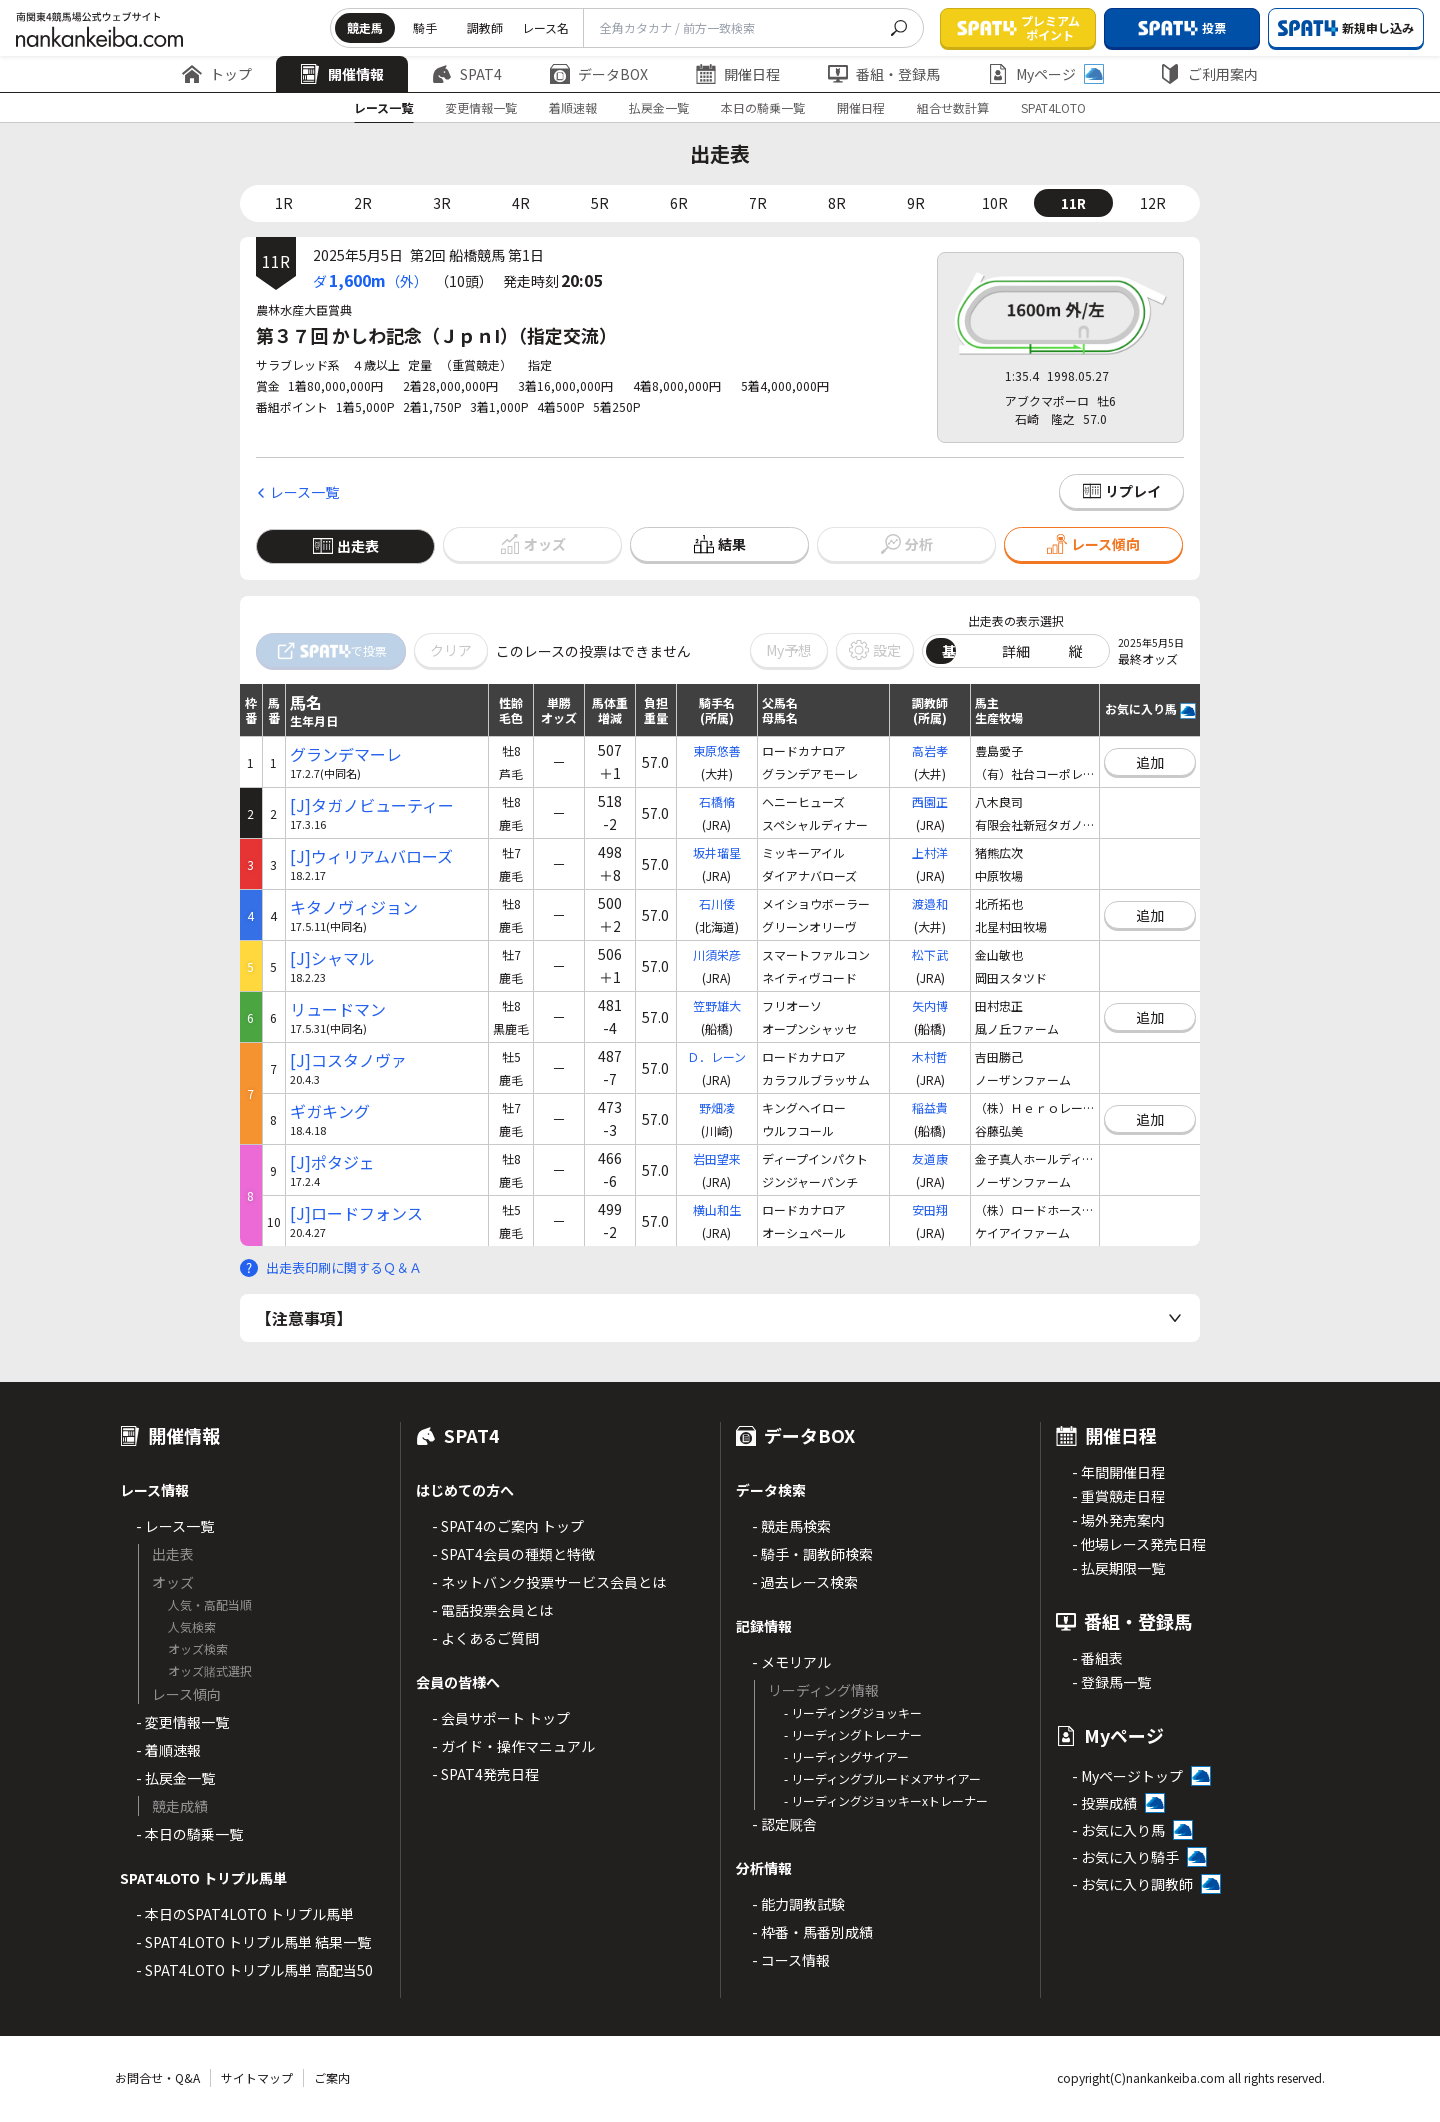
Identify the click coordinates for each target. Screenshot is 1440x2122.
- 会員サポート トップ (501, 1718)
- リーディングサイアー (846, 1756)
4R (521, 203)
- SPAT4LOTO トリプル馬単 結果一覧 (253, 1942)
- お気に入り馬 (1118, 1830)
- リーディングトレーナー (853, 1734)
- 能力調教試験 (798, 1904)
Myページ (1046, 74)
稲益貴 (930, 1107)
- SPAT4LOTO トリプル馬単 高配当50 (254, 1970)
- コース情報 (791, 1960)
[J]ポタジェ (332, 1162)
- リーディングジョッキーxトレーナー (886, 1800)
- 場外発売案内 (1118, 1520)
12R (1153, 203)
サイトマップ (257, 2077)
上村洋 (930, 852)
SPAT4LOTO (1053, 107)
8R (837, 203)
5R (600, 203)
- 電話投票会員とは (492, 1610)
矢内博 (930, 1005)
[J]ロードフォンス (356, 1213)
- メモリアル (791, 1662)
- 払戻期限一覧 (1118, 1568)
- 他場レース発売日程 (1139, 1544)
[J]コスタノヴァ (348, 1060)
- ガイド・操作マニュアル (513, 1746)
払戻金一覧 (659, 107)
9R (916, 203)
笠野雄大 (717, 1005)
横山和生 (717, 1209)
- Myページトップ (1127, 1776)
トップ (217, 74)
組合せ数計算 (953, 107)
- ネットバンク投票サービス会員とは (549, 1582)
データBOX (599, 74)
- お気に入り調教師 (1132, 1884)
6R (679, 203)
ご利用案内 (1209, 74)
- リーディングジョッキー (853, 1712)
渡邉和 (930, 903)
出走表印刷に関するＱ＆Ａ (344, 1267)
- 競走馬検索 (791, 1526)
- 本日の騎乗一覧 (189, 1834)
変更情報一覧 (481, 107)
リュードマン (338, 1009)
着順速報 (573, 107)
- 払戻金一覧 (175, 1778)
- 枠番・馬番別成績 (812, 1932)
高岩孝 (930, 750)
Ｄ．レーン (716, 1056)
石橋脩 (717, 801)
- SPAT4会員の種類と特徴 (513, 1554)
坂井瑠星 (717, 852)
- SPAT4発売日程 (485, 1774)
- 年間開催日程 (1118, 1472)
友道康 (930, 1158)
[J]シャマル (332, 958)
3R (442, 203)
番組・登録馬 (884, 74)
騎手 (425, 27)
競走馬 (365, 27)
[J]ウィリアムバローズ (371, 856)
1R (284, 203)
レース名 (545, 27)
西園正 (930, 801)
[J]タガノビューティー (372, 805)
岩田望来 (717, 1158)
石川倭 (717, 903)
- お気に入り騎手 (1125, 1857)
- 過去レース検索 (805, 1582)
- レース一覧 (175, 1526)
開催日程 (738, 74)
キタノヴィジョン (354, 907)
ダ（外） (370, 280)
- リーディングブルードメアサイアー (882, 1778)
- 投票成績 (1104, 1803)
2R (363, 203)
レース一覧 (383, 107)
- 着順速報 (168, 1750)
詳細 (1016, 651)
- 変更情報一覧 (182, 1722)
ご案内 (332, 2077)
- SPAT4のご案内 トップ (508, 1526)
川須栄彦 (717, 954)
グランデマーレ (346, 754)
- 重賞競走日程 (1118, 1496)
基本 (956, 651)
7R (758, 203)
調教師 (485, 27)
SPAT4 (467, 74)
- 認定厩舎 (784, 1824)
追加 (1150, 762)
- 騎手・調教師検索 (812, 1554)
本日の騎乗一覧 (763, 107)
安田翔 (930, 1209)
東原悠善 (717, 750)
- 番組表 (1097, 1658)
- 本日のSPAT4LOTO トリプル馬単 (245, 1914)
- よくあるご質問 (485, 1638)
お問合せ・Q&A (157, 2077)
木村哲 (930, 1056)
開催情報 (342, 74)
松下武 (930, 954)
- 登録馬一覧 (1111, 1682)
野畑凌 (717, 1107)
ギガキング (330, 1111)
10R (995, 203)
